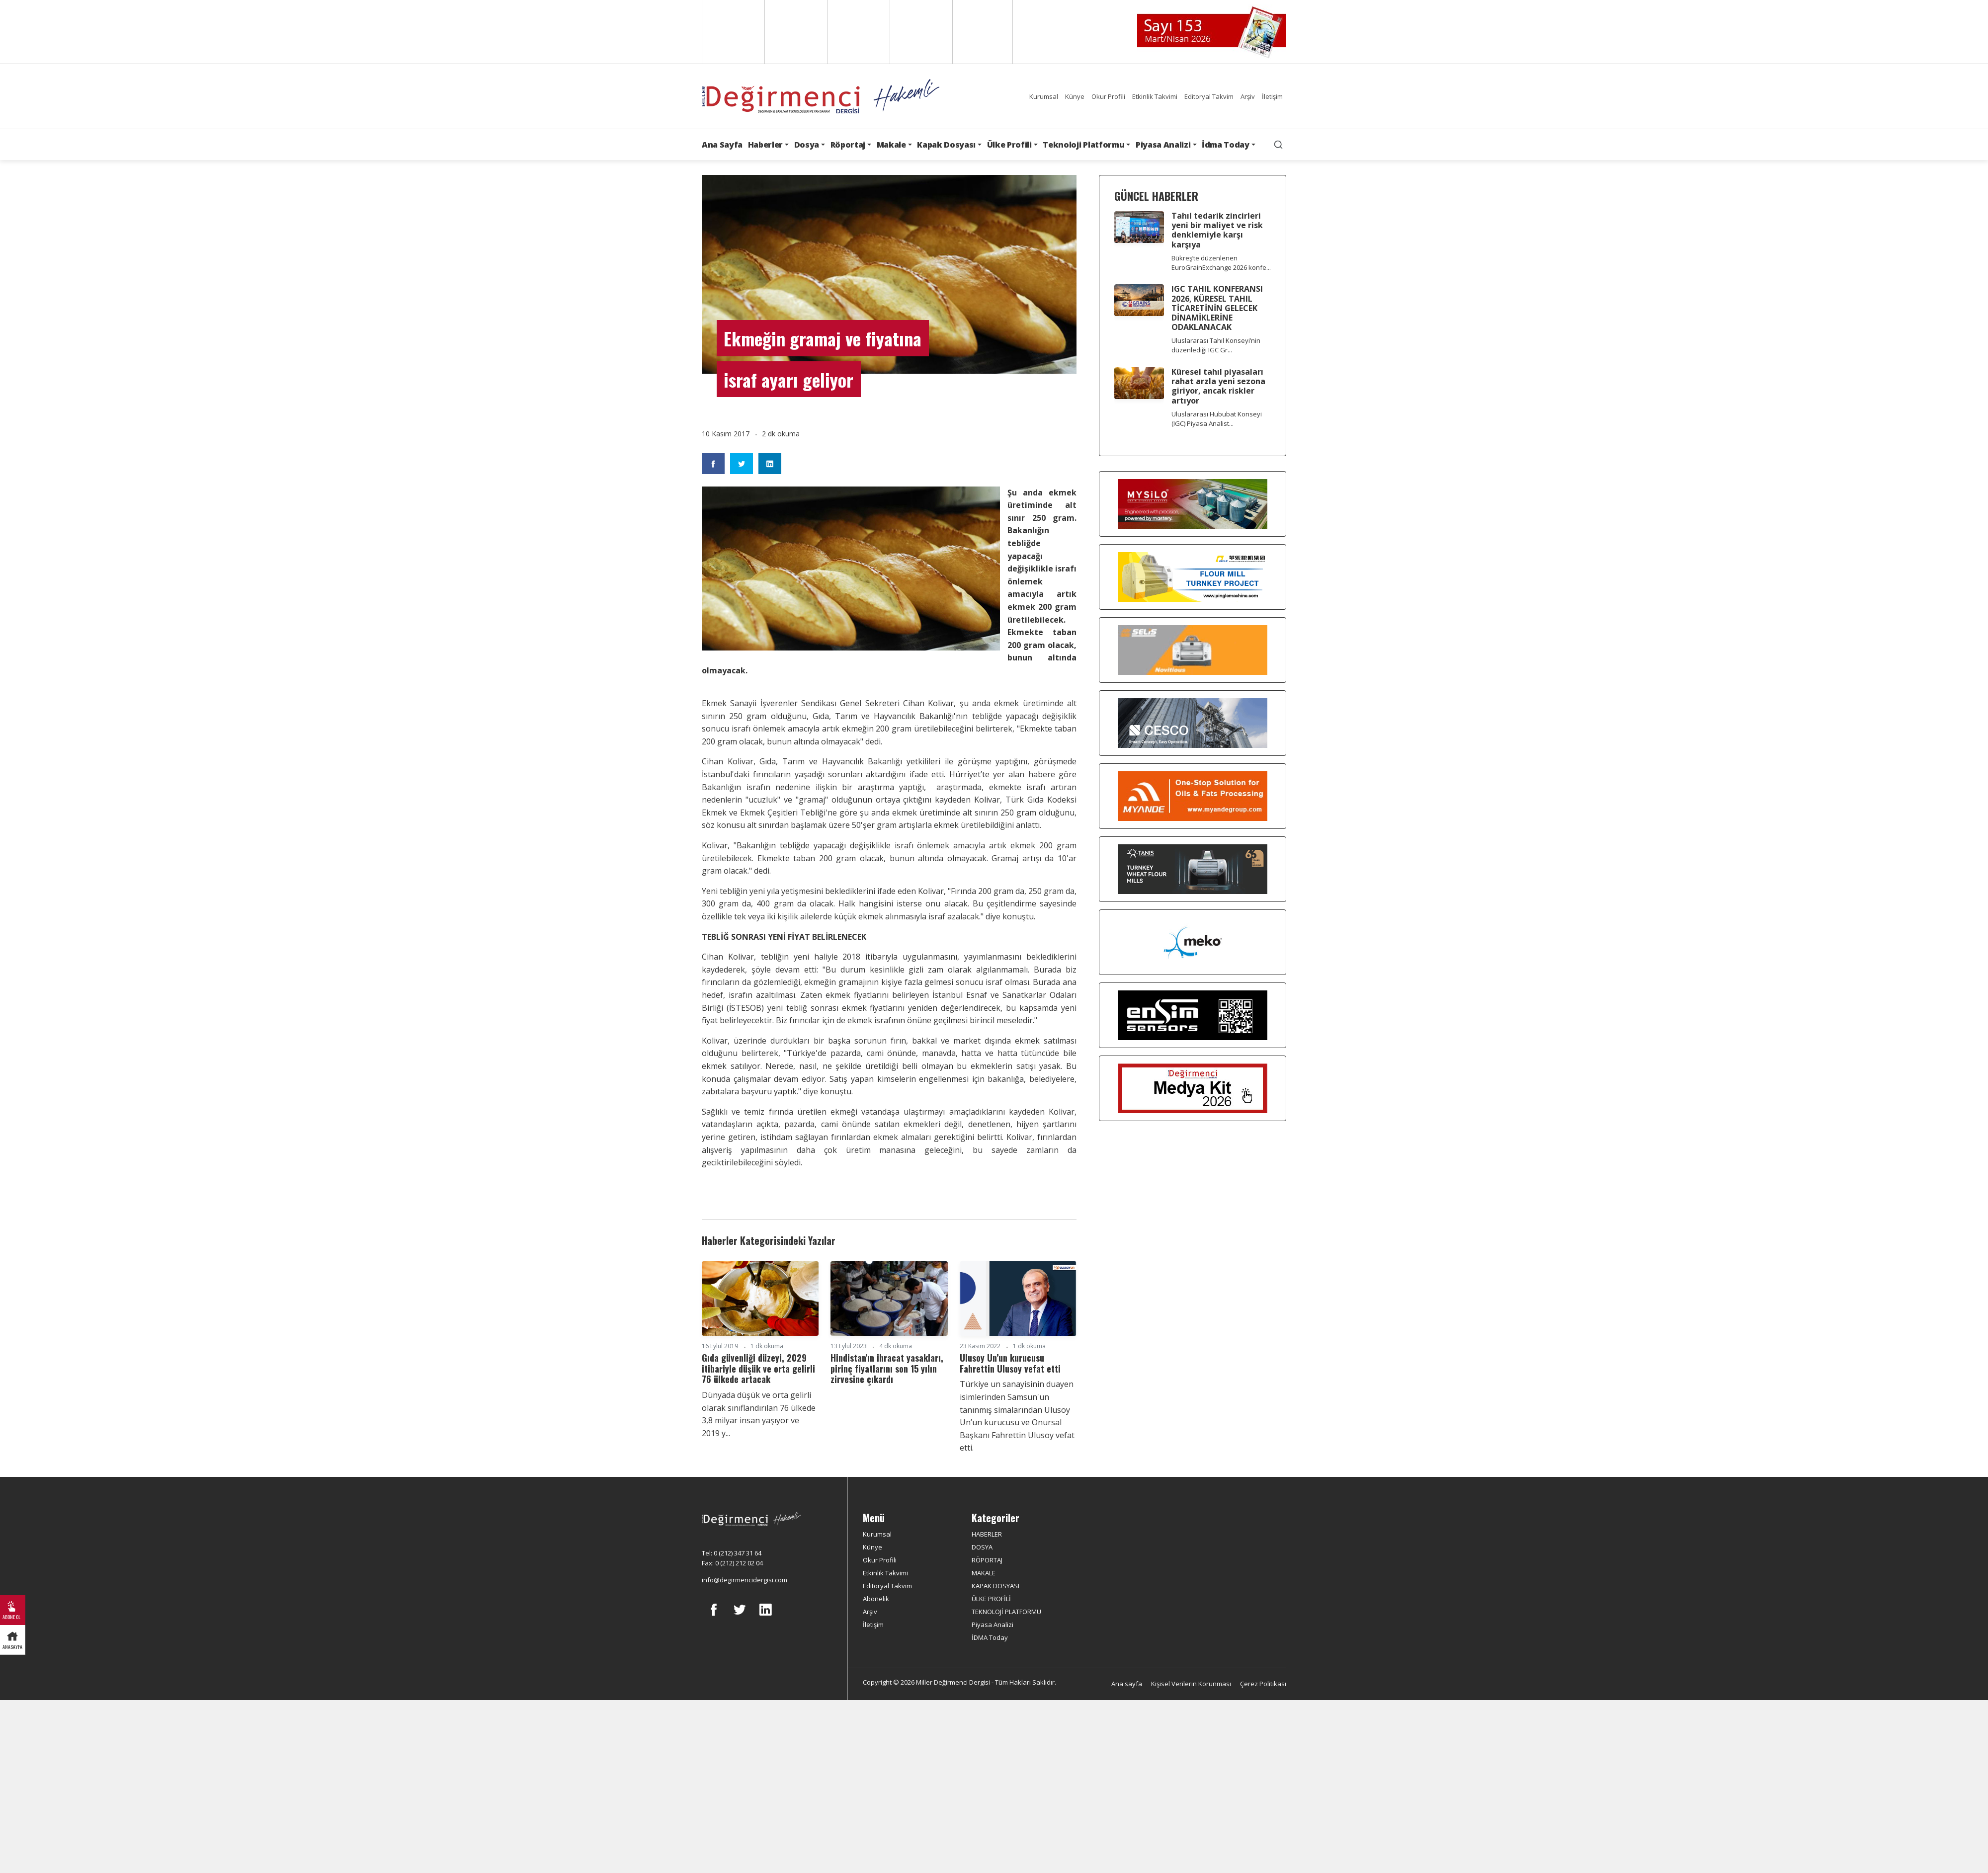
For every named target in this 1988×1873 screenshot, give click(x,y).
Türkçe (982, 32)
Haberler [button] (765, 144)
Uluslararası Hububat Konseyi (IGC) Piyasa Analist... (1216, 418)
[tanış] (1192, 869)
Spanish (795, 32)
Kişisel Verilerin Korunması (1191, 1683)
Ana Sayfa (722, 144)
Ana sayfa (1126, 1683)
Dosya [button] (806, 144)
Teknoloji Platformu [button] (1083, 144)
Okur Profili (1108, 96)
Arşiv (1248, 96)
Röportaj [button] (847, 144)
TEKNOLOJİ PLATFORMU (1006, 1611)
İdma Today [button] (1225, 144)
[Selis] (1192, 650)
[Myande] (1192, 796)
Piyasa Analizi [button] (1163, 144)
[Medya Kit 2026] (1192, 1088)
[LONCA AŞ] (1192, 1015)
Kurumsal (1043, 96)
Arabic (858, 32)
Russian (920, 32)
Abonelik (876, 1598)
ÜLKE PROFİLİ (991, 1598)
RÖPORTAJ (987, 1559)
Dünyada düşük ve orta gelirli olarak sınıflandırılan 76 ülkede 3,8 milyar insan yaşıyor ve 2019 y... (759, 1414)
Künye (1074, 96)
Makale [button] (891, 144)
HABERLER (987, 1534)
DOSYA (982, 1547)
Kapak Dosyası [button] (946, 144)
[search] (1278, 144)
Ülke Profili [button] (1009, 144)
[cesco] (1192, 723)
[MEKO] (1192, 942)
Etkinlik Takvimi (1154, 96)
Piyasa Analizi (992, 1624)
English (732, 32)
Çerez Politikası (1263, 1683)
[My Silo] (1192, 504)
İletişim (1272, 96)
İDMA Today (990, 1637)
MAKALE (983, 1572)
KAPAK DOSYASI (995, 1585)
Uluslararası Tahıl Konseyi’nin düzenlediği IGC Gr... (1215, 345)
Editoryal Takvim (1209, 96)
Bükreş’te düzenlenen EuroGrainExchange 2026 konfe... (1221, 262)
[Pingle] (1192, 577)
